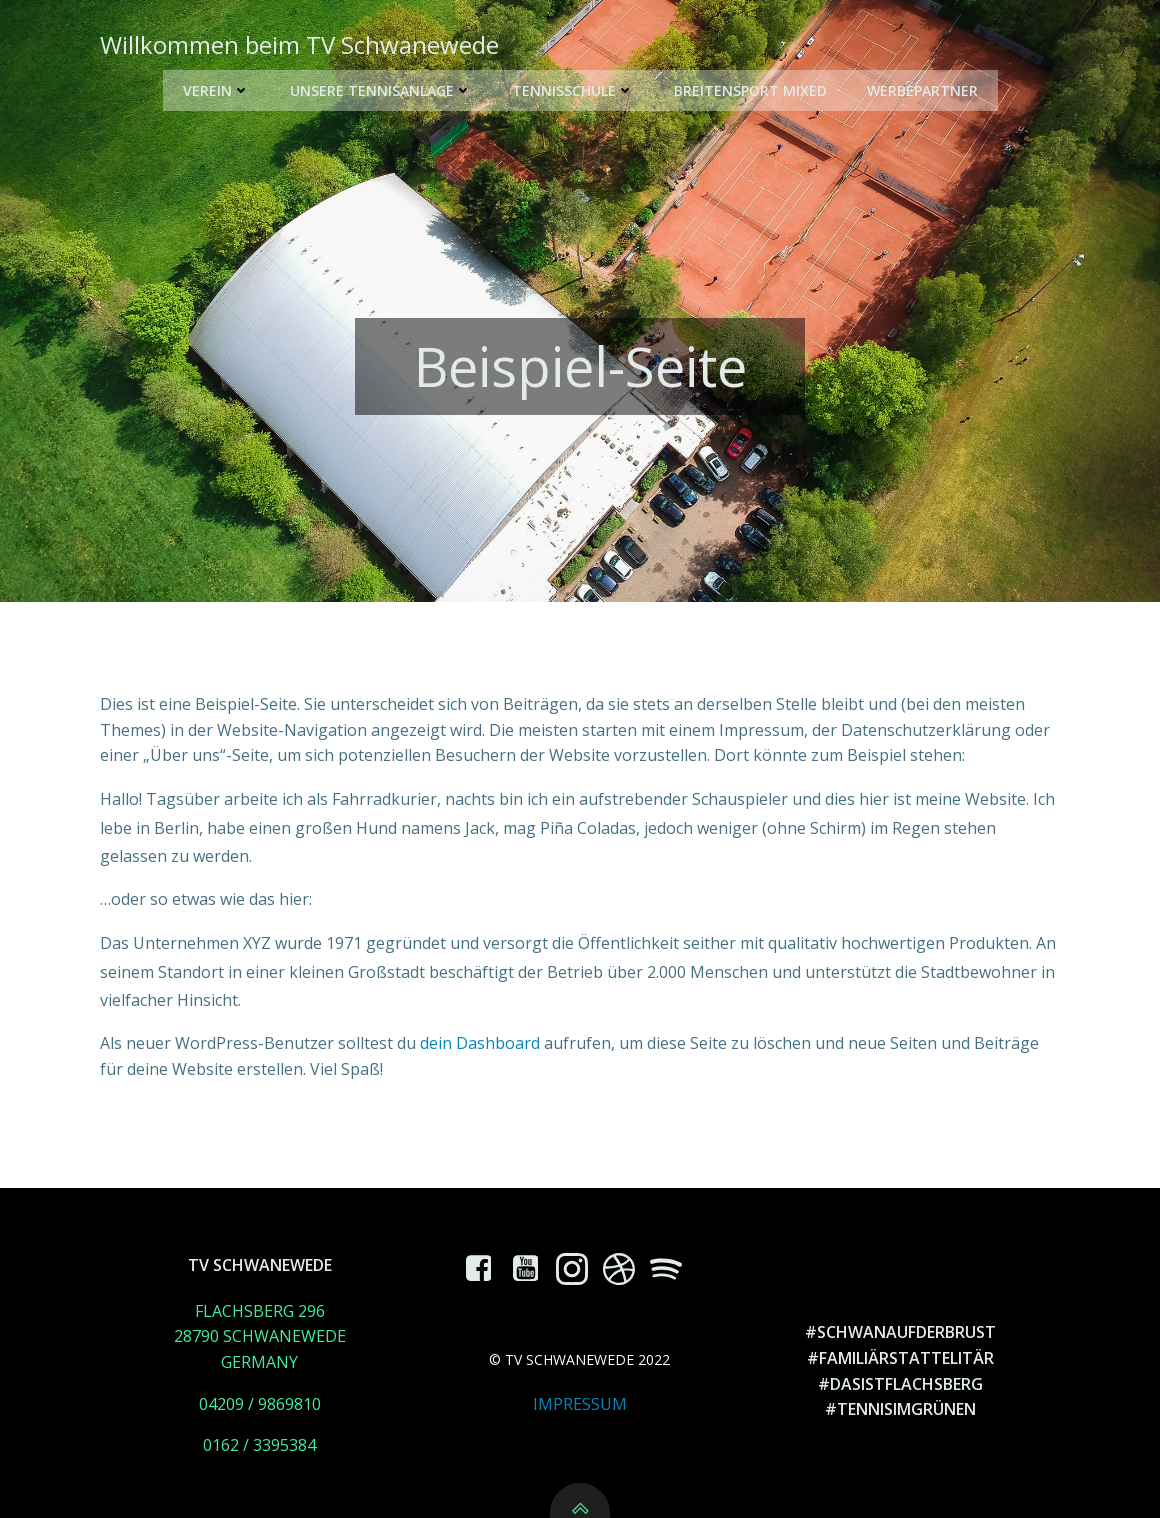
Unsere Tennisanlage (381, 90)
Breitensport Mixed (750, 90)
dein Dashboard (480, 1043)
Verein (216, 90)
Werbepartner (922, 90)
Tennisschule (573, 90)
